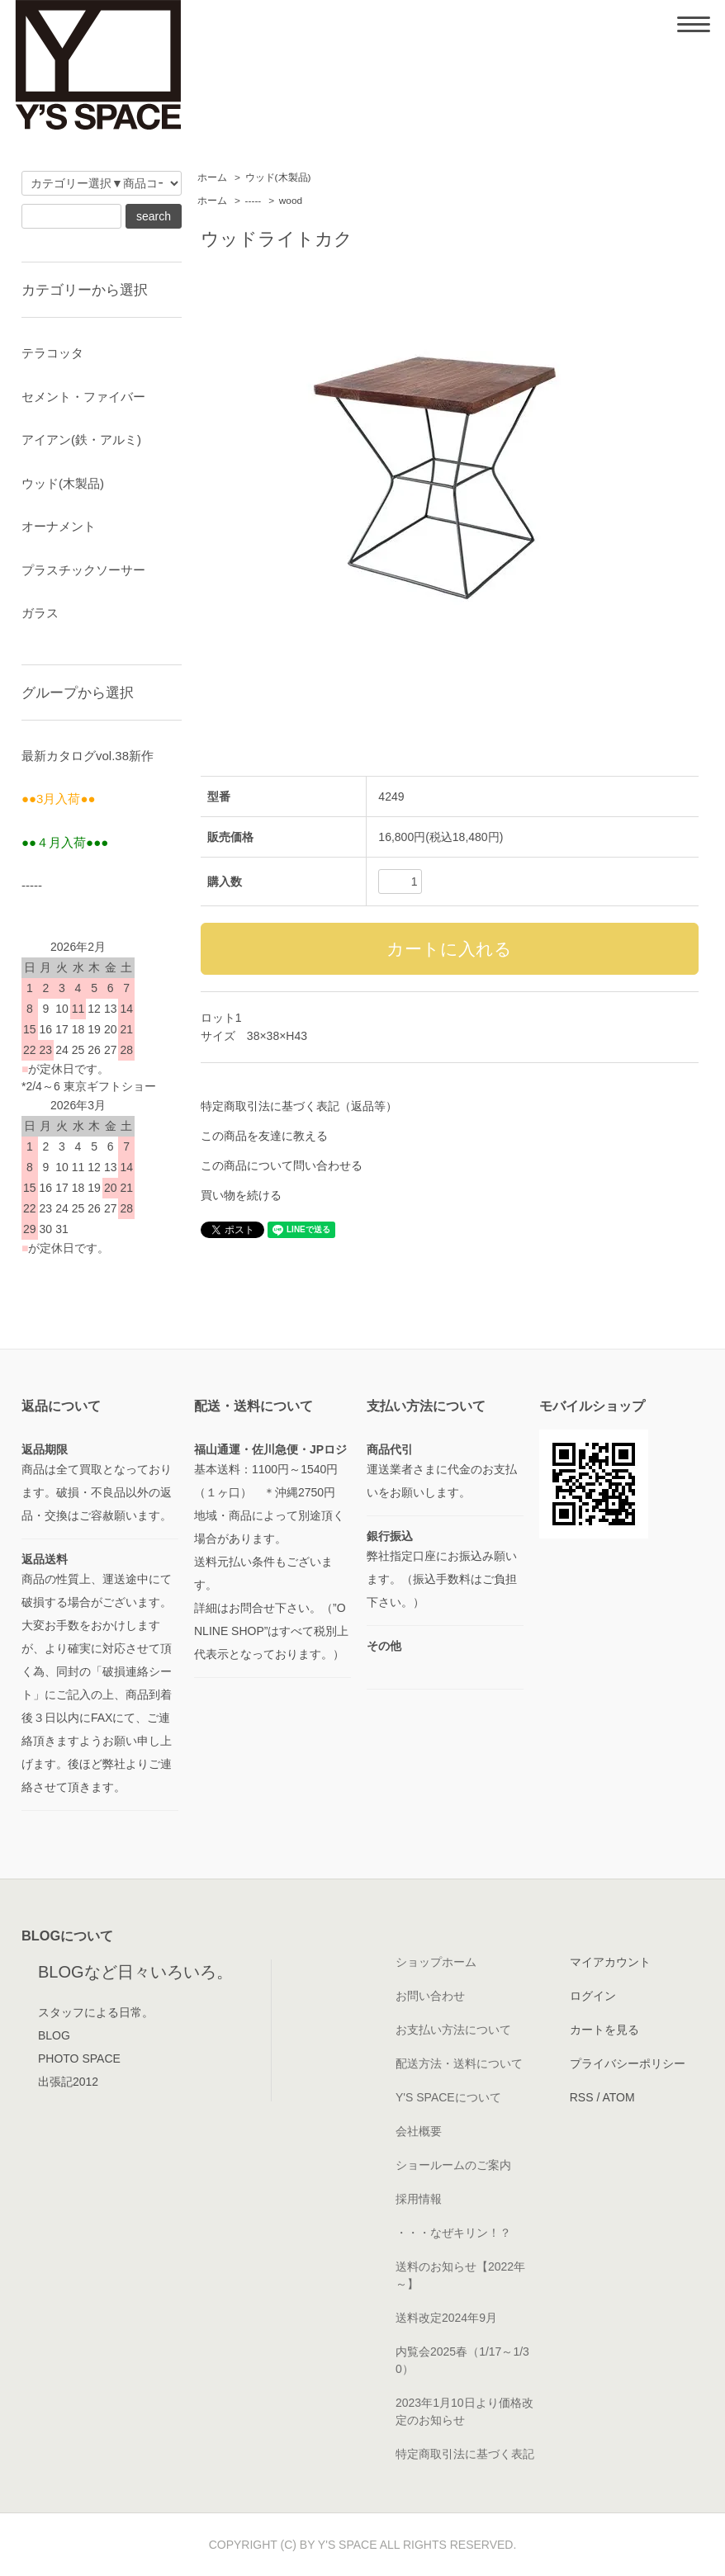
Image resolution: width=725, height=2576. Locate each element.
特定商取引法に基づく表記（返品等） (299, 1106)
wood (290, 200)
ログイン (593, 1995)
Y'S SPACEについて (448, 2097)
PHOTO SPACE (79, 2058)
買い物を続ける (241, 1195)
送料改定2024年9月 (446, 2317)
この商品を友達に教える (264, 1135)
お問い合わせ (430, 1995)
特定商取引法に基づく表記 (465, 2453)
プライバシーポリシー (627, 2063)
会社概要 (419, 2131)
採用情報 (419, 2198)
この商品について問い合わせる (281, 1165)
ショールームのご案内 (453, 2165)
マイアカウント (610, 1962)
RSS (582, 2097)
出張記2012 (68, 2081)
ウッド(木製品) (278, 177)
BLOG (54, 2035)
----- (253, 200)
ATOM (618, 2097)
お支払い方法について (453, 2029)
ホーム (212, 177)
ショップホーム (436, 1962)
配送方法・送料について (459, 2063)
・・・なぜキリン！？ (453, 2232)
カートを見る (604, 2029)
